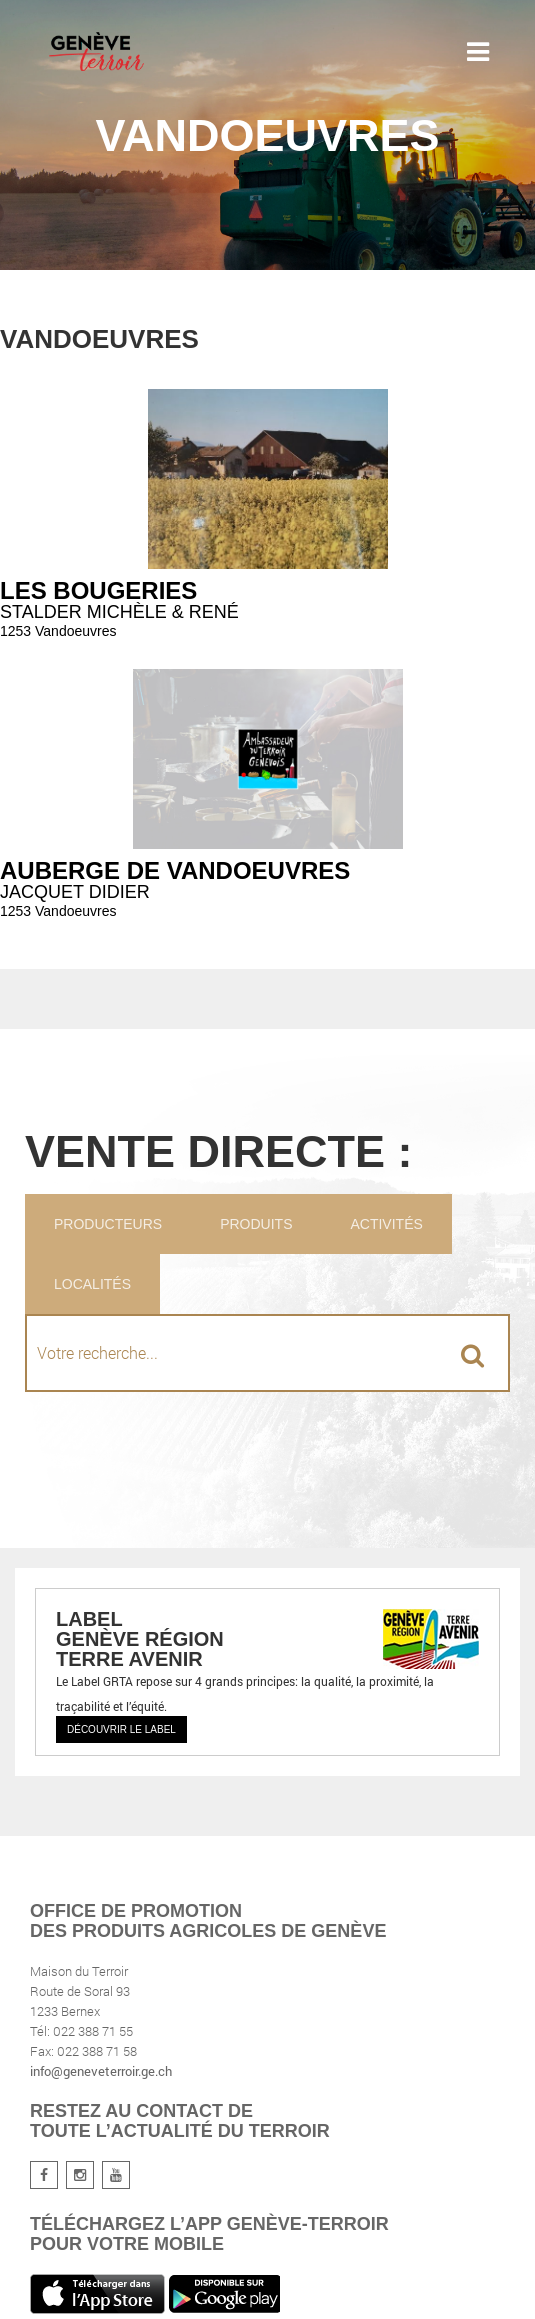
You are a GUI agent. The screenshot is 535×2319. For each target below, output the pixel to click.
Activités (386, 1224)
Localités (92, 1284)
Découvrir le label (121, 1729)
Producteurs (108, 1224)
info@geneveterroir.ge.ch (101, 2071)
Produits (256, 1224)
